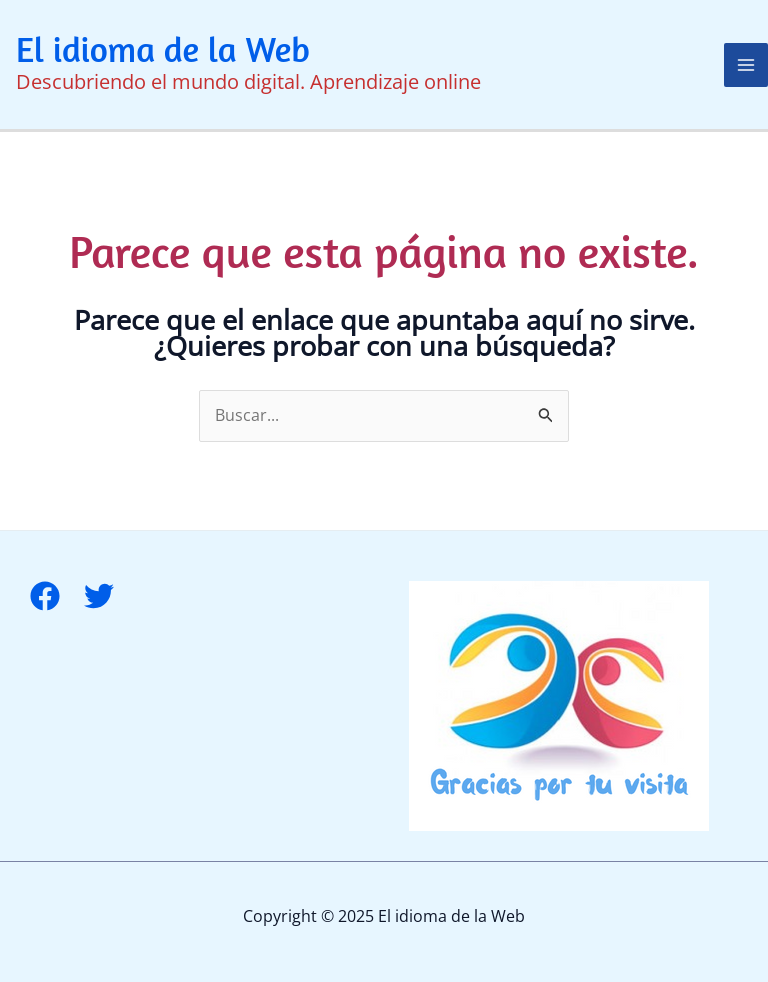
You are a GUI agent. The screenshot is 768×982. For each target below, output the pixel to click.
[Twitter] (99, 596)
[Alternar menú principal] (746, 65)
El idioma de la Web (163, 49)
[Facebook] (45, 596)
